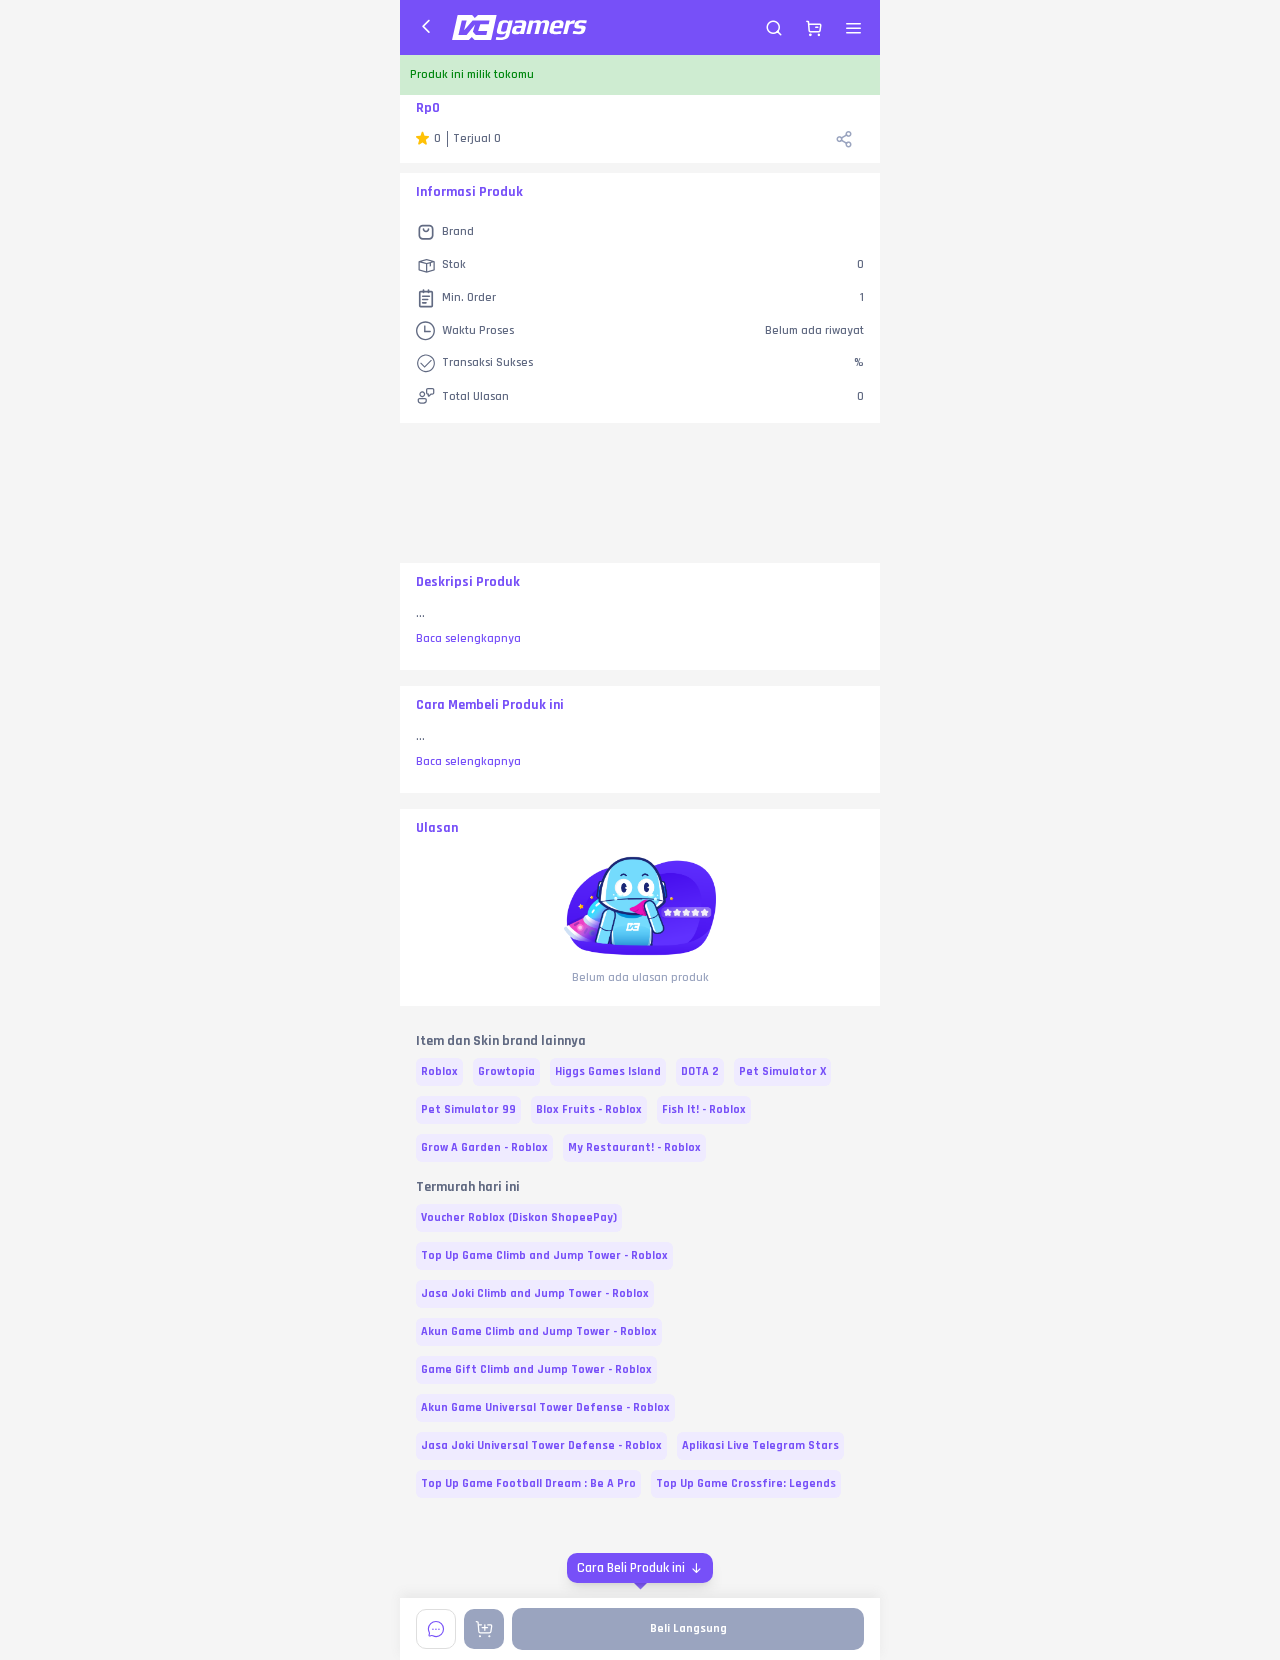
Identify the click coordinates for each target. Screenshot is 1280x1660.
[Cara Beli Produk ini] (640, 1568)
